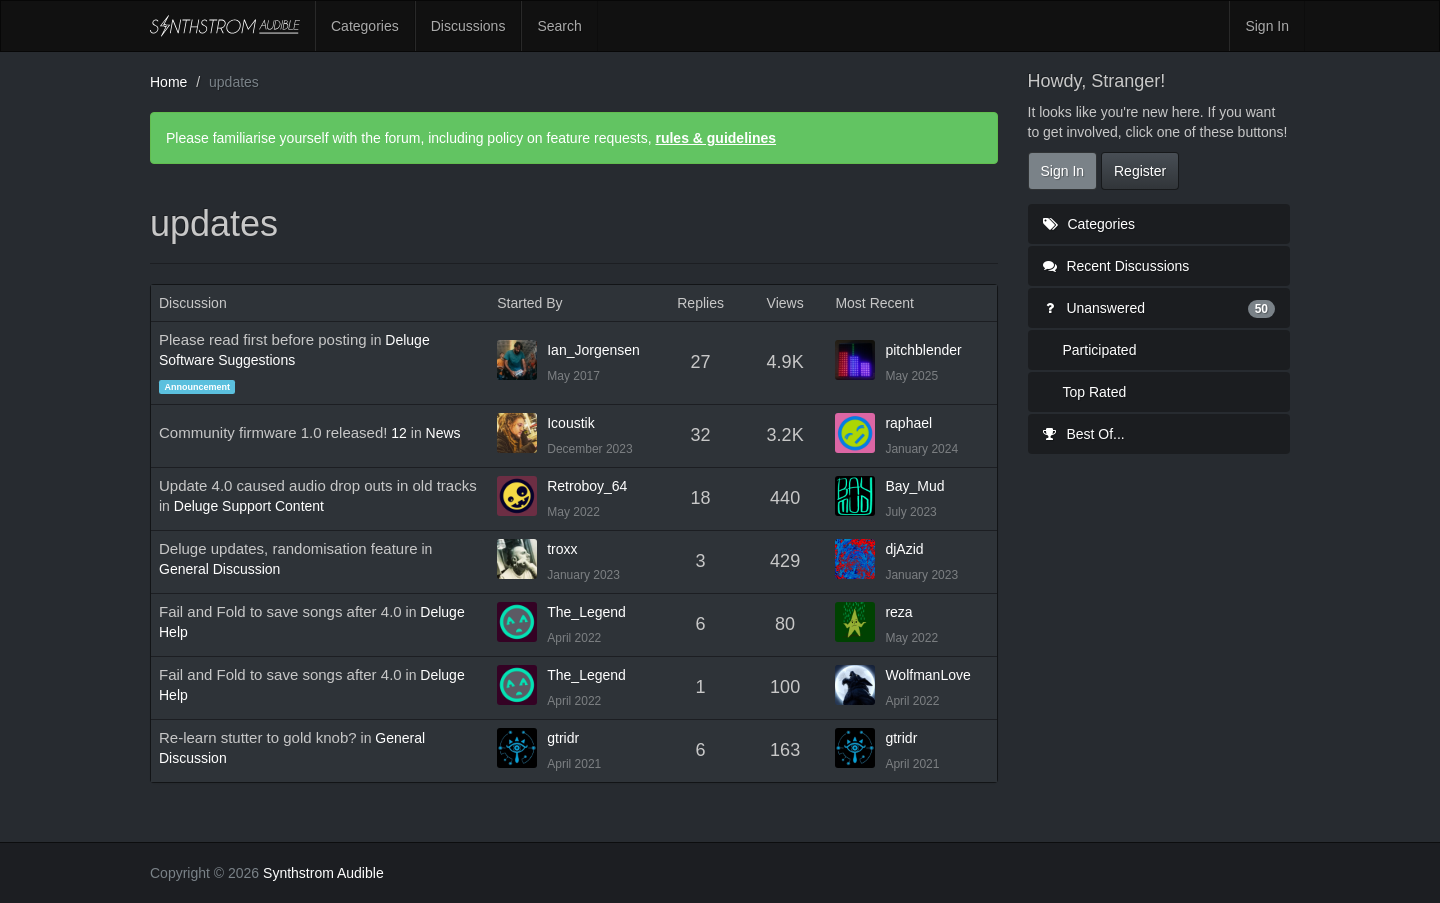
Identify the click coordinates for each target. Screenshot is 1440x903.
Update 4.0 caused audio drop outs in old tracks (318, 485)
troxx (562, 549)
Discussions (468, 26)
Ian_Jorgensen (593, 350)
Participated (1100, 350)
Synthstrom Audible (225, 26)
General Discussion (219, 569)
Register (1140, 171)
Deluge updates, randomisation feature (288, 548)
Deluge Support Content (249, 506)
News (443, 433)
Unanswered (1159, 308)
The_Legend (586, 612)
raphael (908, 423)
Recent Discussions (1116, 266)
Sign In (1267, 26)
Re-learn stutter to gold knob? (258, 737)
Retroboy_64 (587, 486)
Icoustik (570, 423)
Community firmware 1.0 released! (273, 432)
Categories (365, 26)
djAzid (904, 549)
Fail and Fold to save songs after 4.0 (280, 611)
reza (898, 612)
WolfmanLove (927, 675)
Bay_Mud (914, 486)
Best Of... (1084, 434)
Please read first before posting (263, 339)
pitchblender (923, 350)
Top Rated (1095, 392)
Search (559, 26)
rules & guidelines (715, 138)
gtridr (563, 738)
